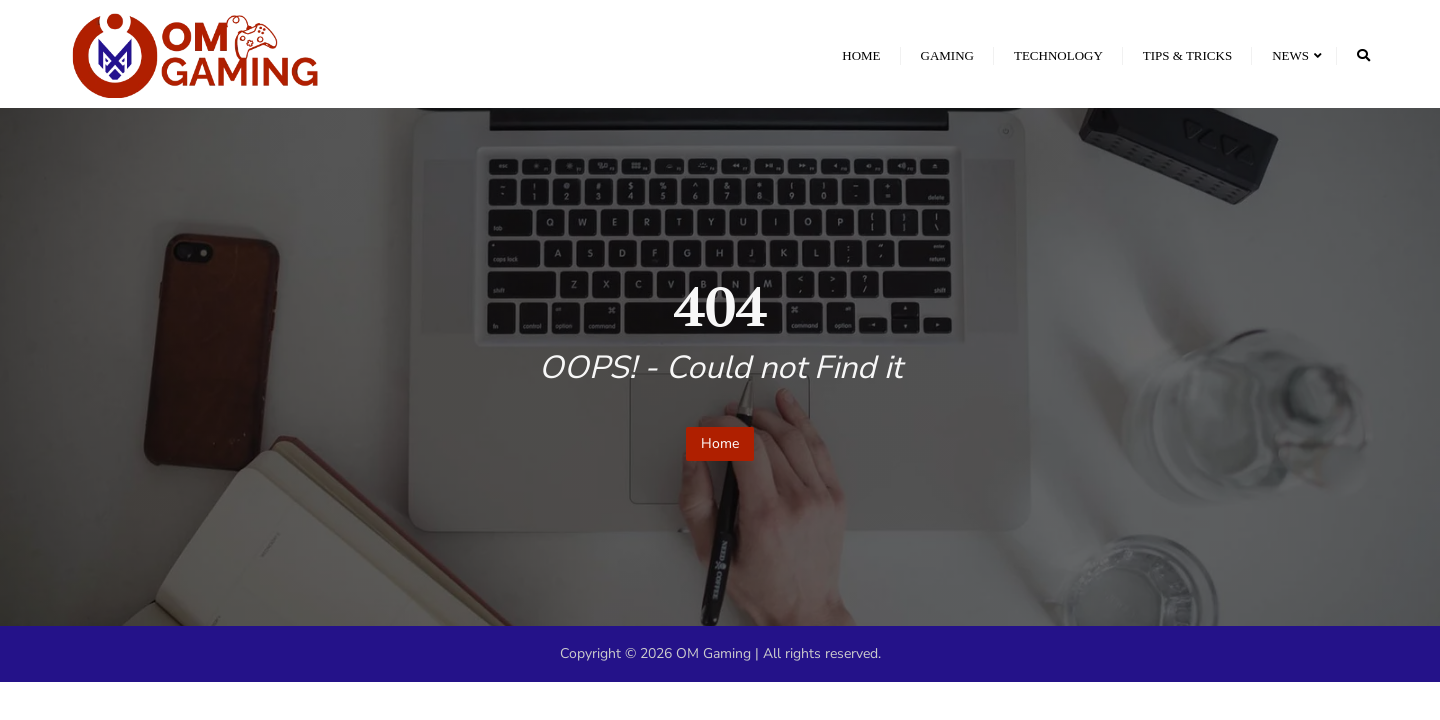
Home (720, 443)
